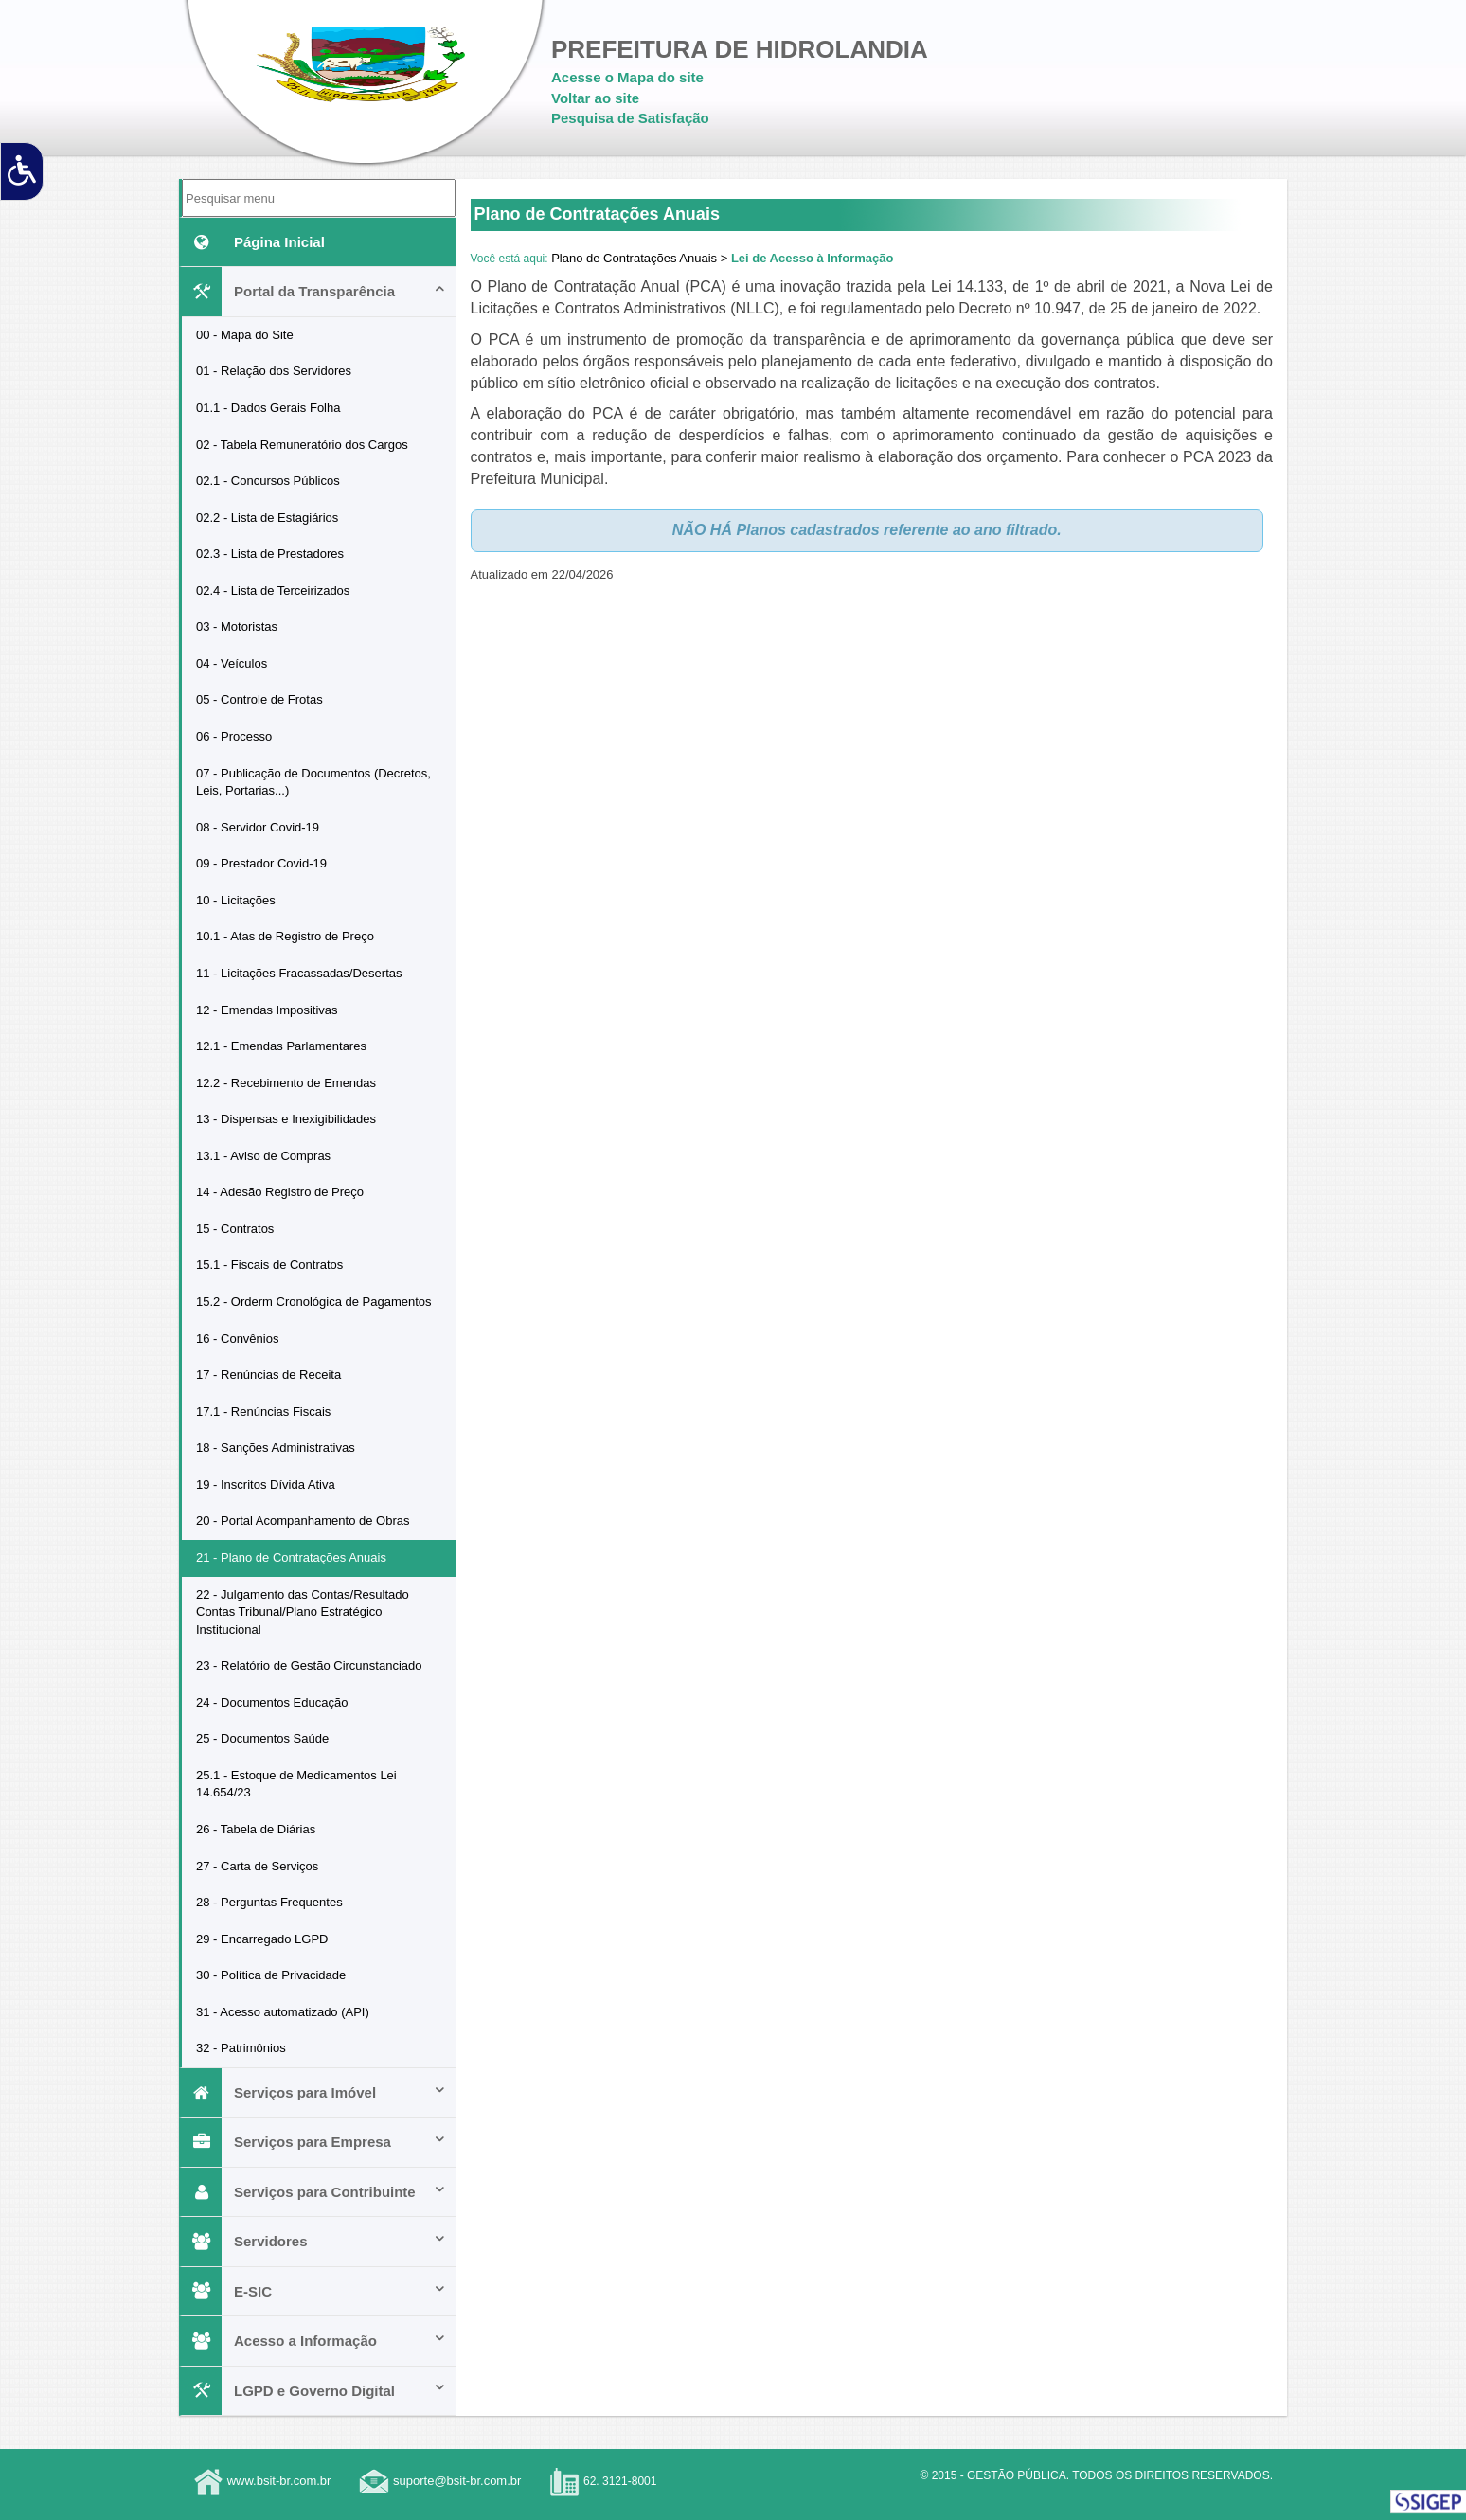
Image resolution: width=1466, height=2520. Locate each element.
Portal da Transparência (314, 291)
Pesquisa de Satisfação (630, 118)
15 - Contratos (235, 1229)
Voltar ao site (595, 98)
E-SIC (314, 2291)
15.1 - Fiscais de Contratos (269, 1265)
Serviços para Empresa (314, 2142)
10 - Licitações (236, 900)
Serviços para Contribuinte (314, 2192)
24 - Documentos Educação (272, 1702)
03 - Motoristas (236, 626)
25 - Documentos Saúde (262, 1738)
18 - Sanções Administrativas (275, 1447)
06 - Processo (234, 736)
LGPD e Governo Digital (314, 2391)
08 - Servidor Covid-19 (257, 827)
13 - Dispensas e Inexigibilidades (286, 1119)
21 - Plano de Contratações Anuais (291, 1557)
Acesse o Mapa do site (627, 77)
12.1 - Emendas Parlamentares (281, 1046)
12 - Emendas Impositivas (267, 1010)
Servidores (314, 2241)
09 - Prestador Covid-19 (261, 863)
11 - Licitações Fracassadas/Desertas (299, 973)
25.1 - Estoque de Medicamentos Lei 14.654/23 (296, 1784)
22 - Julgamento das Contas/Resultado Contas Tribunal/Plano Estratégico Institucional (302, 1611)
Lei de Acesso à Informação (812, 258)
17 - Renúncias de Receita (268, 1374)
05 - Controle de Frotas (259, 699)
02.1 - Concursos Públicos (268, 481)
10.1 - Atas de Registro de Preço (285, 936)
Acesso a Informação (314, 2340)
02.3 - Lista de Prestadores (270, 553)
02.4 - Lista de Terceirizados (272, 590)
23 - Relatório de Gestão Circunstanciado (308, 1665)
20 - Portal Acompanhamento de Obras (302, 1520)
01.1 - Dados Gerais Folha (268, 408)
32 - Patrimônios (241, 2048)
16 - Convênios (237, 1338)
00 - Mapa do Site (245, 335)
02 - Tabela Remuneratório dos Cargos (302, 445)
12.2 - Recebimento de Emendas (286, 1083)
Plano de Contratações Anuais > (639, 258)
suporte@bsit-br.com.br (457, 2481)
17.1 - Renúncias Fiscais (263, 1411)
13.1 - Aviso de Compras (263, 1156)
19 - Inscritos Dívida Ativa (265, 1484)
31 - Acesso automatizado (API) (282, 2012)
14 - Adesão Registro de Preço (280, 1192)
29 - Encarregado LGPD (262, 1939)
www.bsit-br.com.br (279, 2481)
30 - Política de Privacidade (271, 1975)
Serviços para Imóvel (314, 2092)
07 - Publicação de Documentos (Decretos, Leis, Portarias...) (313, 782)
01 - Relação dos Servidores (273, 371)
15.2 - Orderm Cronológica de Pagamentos (314, 1302)
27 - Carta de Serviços (257, 1866)
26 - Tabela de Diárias (255, 1829)
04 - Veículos (231, 663)
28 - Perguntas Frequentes (269, 1902)
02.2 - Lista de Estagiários (267, 517)
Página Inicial (253, 242)
